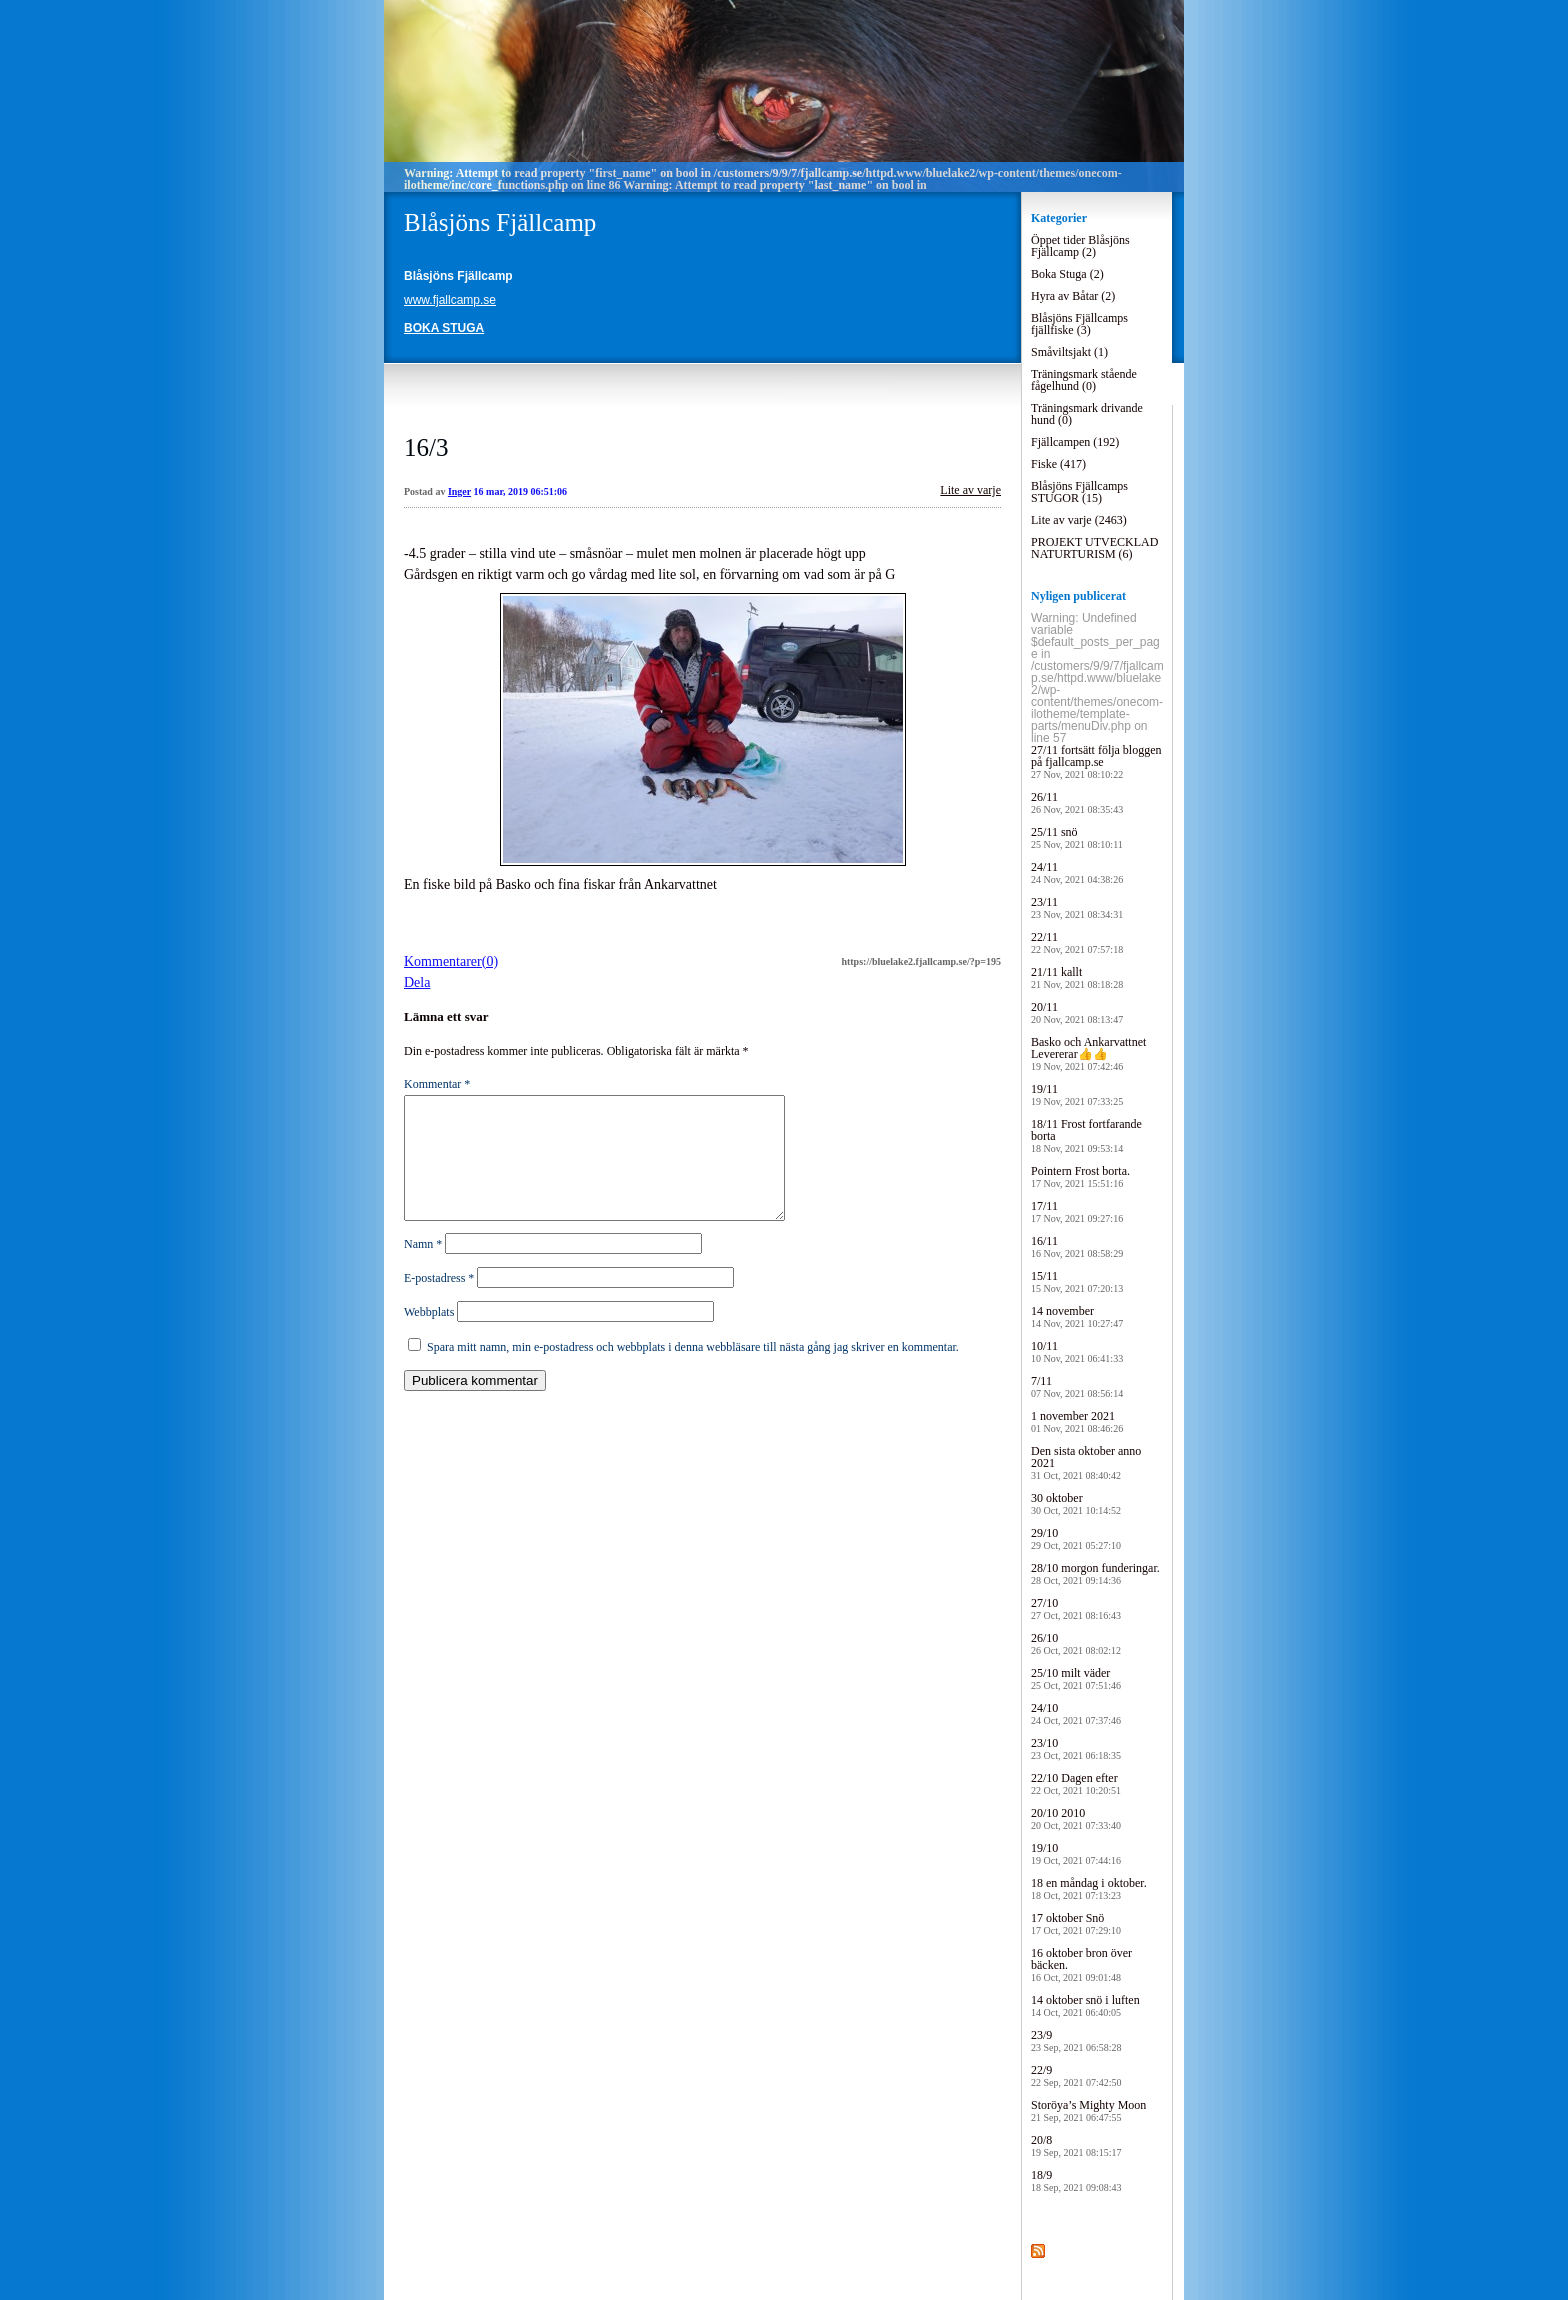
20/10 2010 (1076, 1818)
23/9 (1076, 2040)
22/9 (1076, 2075)
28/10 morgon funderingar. (1095, 1573)
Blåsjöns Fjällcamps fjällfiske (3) (1079, 324)
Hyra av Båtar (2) (1073, 296)
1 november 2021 (1077, 1421)
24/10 (1076, 1713)
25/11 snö (1077, 837)
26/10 (1076, 1643)
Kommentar (437, 1084)
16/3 (426, 447)
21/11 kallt (1077, 977)
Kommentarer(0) (451, 961)
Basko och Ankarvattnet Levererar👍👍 (1088, 1053)
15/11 (1077, 1281)
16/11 (1077, 1246)
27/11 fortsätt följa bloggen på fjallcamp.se (1096, 761)
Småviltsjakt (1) (1069, 352)
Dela (417, 982)
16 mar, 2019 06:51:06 (521, 491)
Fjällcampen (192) (1075, 442)
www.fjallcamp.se (450, 300)
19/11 (1077, 1094)
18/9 (1076, 2180)
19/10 (1076, 1853)
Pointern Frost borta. (1080, 1176)
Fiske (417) (1058, 464)
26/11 (1077, 802)
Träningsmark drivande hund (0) (1087, 414)
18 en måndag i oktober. (1089, 1888)
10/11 (1077, 1351)
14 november (1077, 1316)
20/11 (1077, 1012)
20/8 (1076, 2145)
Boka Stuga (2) (1067, 274)
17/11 (1077, 1211)
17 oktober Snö (1076, 1923)
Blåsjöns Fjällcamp (500, 222)
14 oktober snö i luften (1085, 2005)
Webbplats (429, 1336)
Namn (423, 1268)
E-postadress (439, 1302)
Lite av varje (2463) (1079, 520)
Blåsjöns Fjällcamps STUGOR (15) (1079, 492)
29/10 (1076, 1538)
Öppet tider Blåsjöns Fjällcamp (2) (1080, 246)
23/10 (1076, 1748)
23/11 (1077, 907)
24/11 (1077, 872)
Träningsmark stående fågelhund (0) (1084, 380)
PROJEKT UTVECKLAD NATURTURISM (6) (1094, 548)
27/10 (1076, 1608)
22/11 (1077, 942)
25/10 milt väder (1076, 1678)
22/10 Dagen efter (1076, 1783)
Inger (459, 491)
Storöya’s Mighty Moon (1088, 2110)
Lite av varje (970, 490)
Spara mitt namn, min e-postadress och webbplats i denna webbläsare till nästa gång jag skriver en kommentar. (693, 1371)
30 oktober (1076, 1503)
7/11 (1077, 1386)
